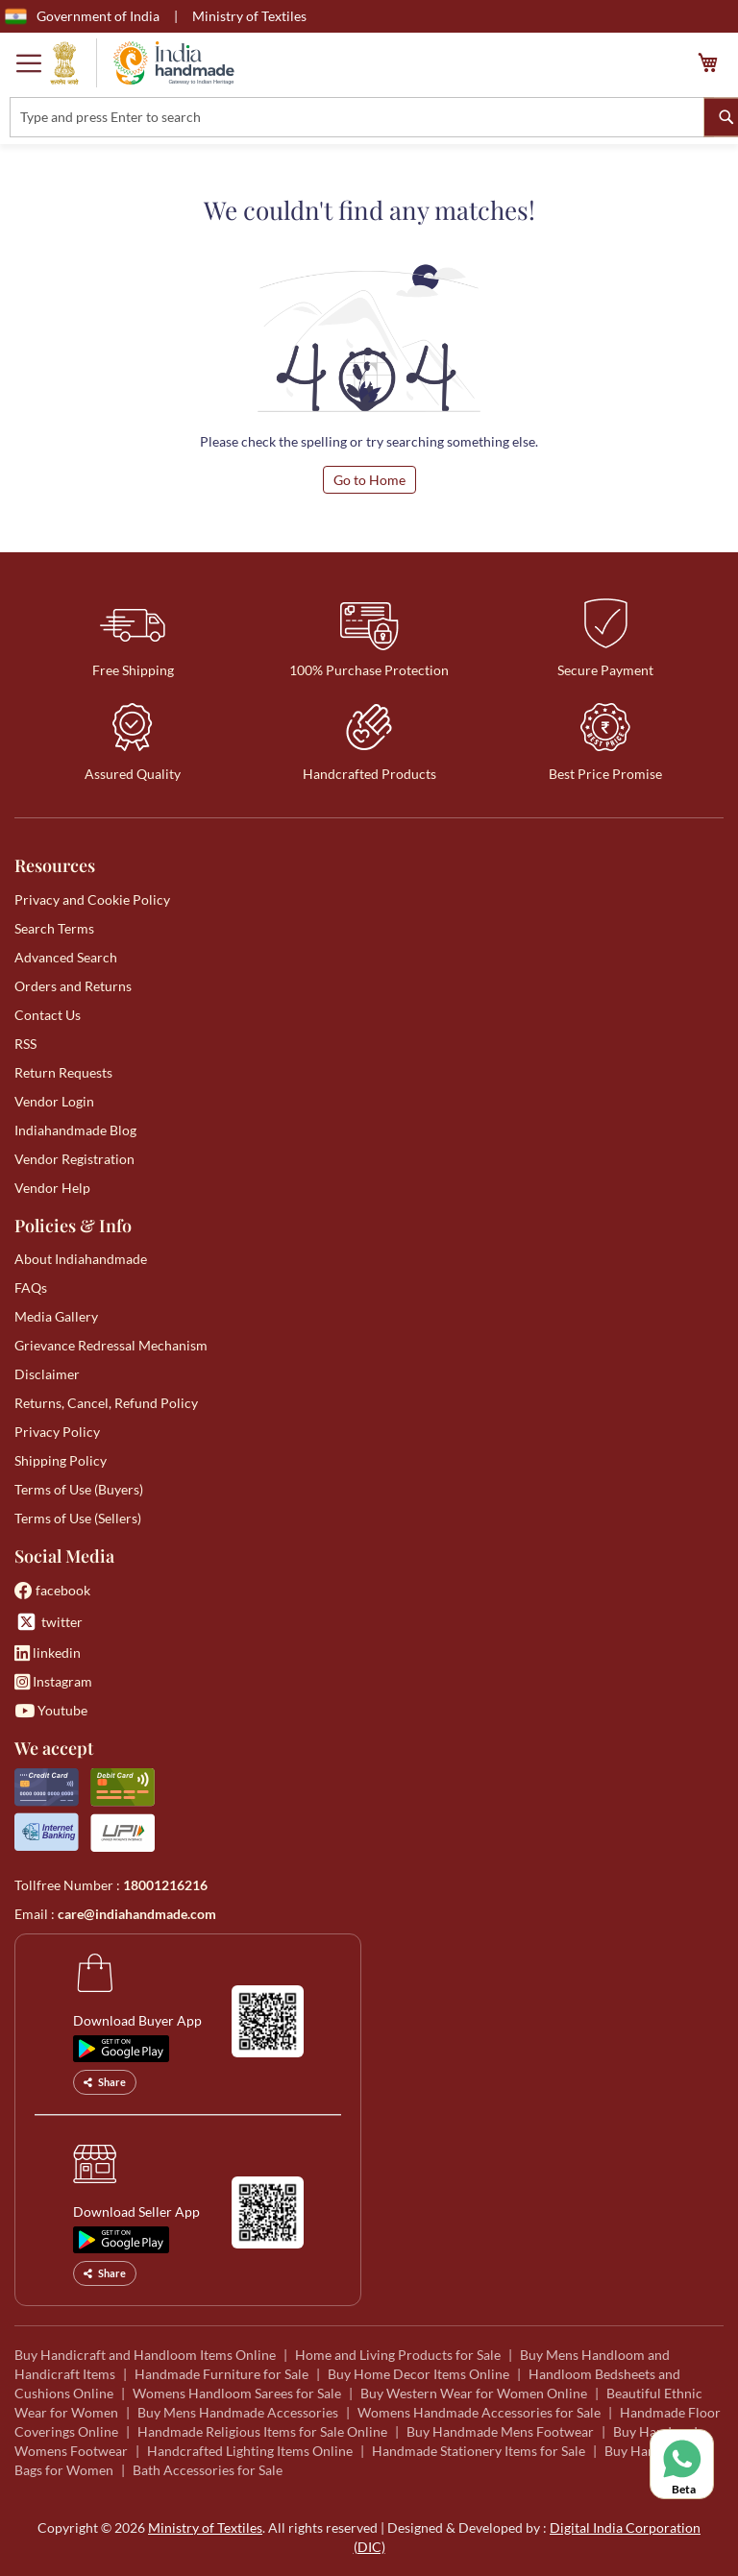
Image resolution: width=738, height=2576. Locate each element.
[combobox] (362, 117)
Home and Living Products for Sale (398, 2354)
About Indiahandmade (80, 1259)
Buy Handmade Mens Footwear (500, 2431)
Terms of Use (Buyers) (78, 1489)
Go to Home (369, 480)
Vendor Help (52, 1187)
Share (105, 2082)
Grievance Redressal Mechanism (111, 1345)
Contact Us (47, 1015)
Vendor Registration (74, 1159)
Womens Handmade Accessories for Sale (479, 2412)
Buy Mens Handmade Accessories (237, 2412)
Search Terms (54, 928)
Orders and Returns (73, 986)
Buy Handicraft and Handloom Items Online (145, 2354)
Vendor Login (54, 1101)
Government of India (82, 16)
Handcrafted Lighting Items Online (250, 2450)
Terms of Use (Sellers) (77, 1518)
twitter (48, 1622)
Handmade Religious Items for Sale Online (262, 2431)
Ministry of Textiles (249, 16)
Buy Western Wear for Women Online (473, 2393)
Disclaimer (47, 1374)
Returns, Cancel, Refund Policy (106, 1403)
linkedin (47, 1652)
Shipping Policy (60, 1460)
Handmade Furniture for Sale (221, 2374)
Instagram (53, 1681)
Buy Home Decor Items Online (418, 2374)
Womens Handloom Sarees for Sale (237, 2393)
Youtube (50, 1710)
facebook (52, 1590)
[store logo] (142, 63)
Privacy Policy (57, 1431)
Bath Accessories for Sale (208, 2470)
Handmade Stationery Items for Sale (478, 2450)
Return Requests (63, 1072)
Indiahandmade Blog (75, 1130)
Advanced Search (65, 957)
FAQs (30, 1287)
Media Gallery (56, 1316)
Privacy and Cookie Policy (92, 899)
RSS (25, 1043)
